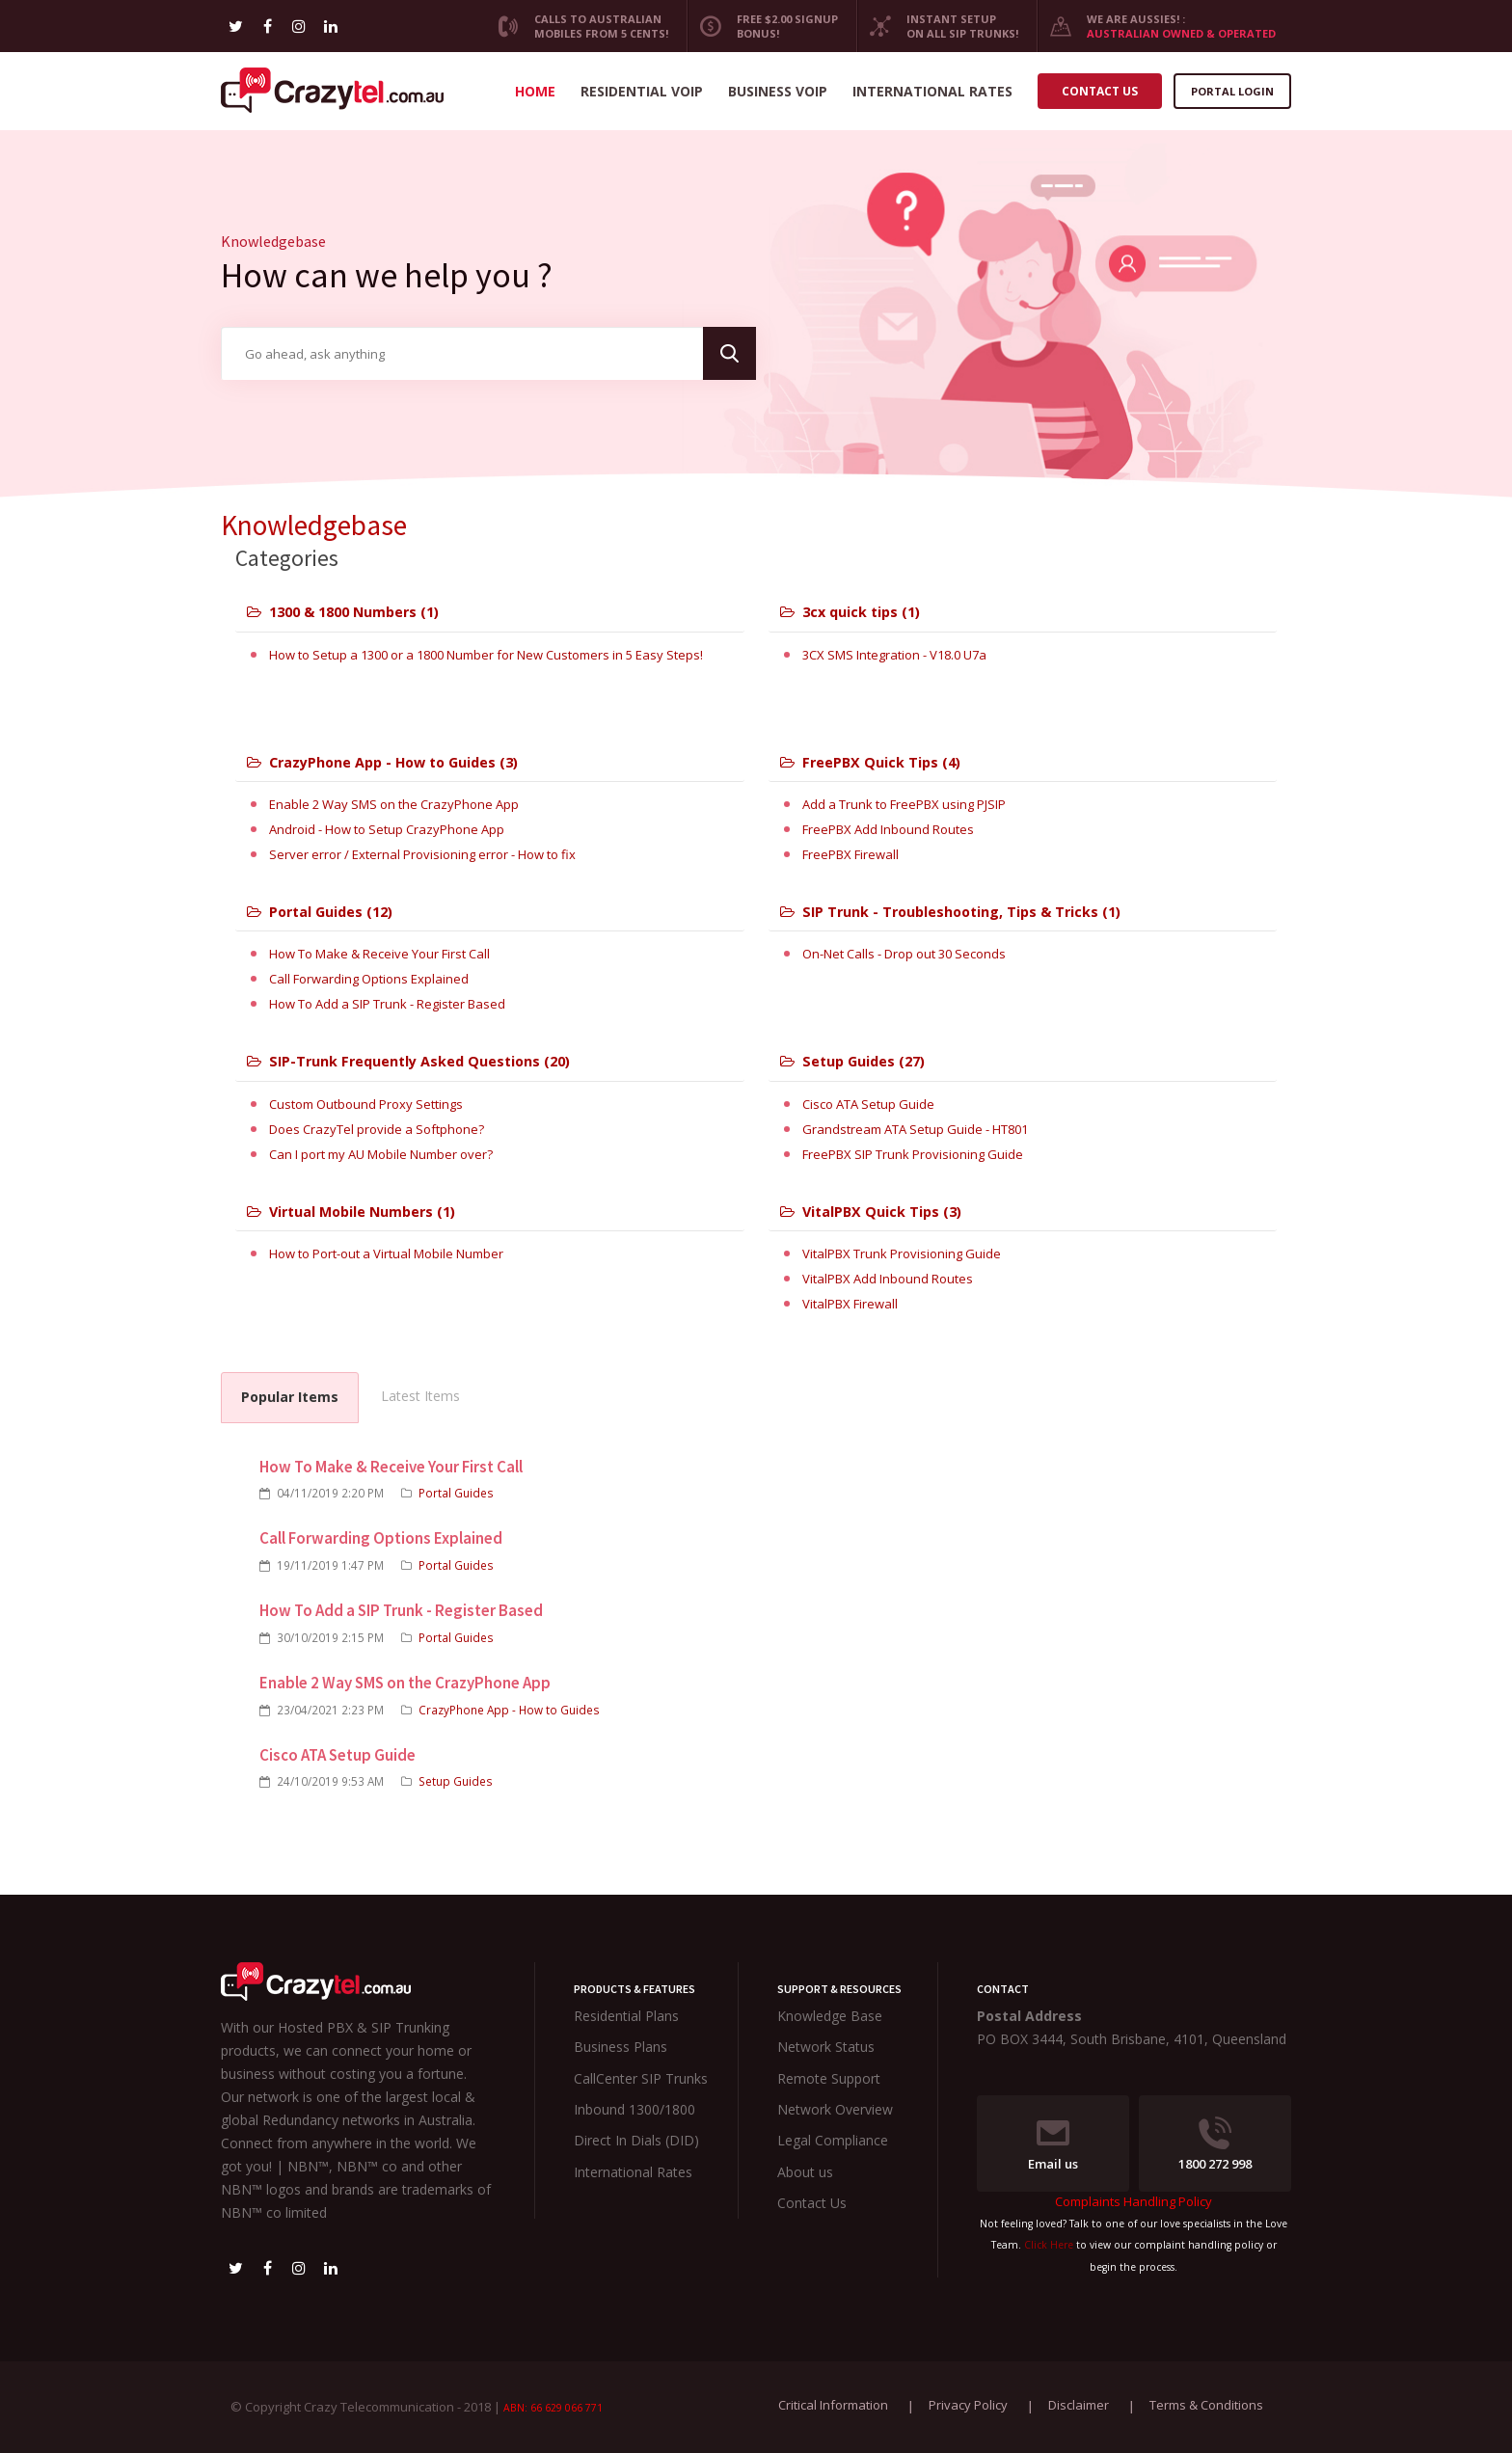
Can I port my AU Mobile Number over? (381, 1154)
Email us (1053, 2143)
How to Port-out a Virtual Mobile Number (386, 1253)
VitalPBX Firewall (850, 1303)
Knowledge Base (829, 2016)
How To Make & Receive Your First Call (379, 953)
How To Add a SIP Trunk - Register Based (387, 1003)
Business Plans (620, 2046)
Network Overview (835, 2109)
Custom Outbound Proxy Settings (366, 1104)
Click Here (1048, 2244)
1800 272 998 (1215, 2143)
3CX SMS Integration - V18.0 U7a (894, 654)
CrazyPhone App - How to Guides (509, 1709)
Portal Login (1232, 91)
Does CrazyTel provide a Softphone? (376, 1129)
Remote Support (828, 2078)
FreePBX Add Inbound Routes (888, 829)
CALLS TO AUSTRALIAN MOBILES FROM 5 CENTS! (576, 26)
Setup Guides (455, 1781)
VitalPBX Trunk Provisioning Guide (901, 1253)
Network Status (826, 2046)
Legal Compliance (832, 2140)
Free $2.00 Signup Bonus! (762, 26)
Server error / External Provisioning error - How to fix (422, 854)
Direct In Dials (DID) (636, 2140)
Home (535, 91)
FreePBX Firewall (850, 854)
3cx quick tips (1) (850, 612)
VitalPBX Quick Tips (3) (870, 1211)
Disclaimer (1078, 2404)
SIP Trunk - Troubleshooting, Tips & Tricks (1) (950, 912)
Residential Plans (626, 2016)
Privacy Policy (968, 2404)
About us (805, 2172)
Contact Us (812, 2203)
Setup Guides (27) (852, 1061)
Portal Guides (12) (319, 912)
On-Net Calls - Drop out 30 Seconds (904, 953)
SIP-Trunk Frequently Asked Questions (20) (408, 1061)
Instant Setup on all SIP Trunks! (937, 26)
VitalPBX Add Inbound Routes (887, 1278)
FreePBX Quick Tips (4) (870, 762)
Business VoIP (777, 91)
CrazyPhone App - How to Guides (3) (382, 762)
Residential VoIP (641, 91)
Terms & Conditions (1206, 2404)
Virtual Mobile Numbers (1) (351, 1211)
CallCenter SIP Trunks (641, 2078)
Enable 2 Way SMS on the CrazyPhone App (394, 804)
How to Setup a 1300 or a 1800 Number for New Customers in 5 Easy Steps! (486, 654)
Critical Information (833, 2404)
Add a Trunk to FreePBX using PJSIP (904, 804)
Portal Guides (456, 1492)
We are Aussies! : (1156, 26)
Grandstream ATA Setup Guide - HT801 (915, 1129)
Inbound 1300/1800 (634, 2109)
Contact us (1100, 91)
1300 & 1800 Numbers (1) (343, 612)
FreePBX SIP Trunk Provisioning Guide (912, 1154)
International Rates (932, 91)
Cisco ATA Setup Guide (868, 1104)
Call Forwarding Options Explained (369, 978)
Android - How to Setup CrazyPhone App (386, 829)
